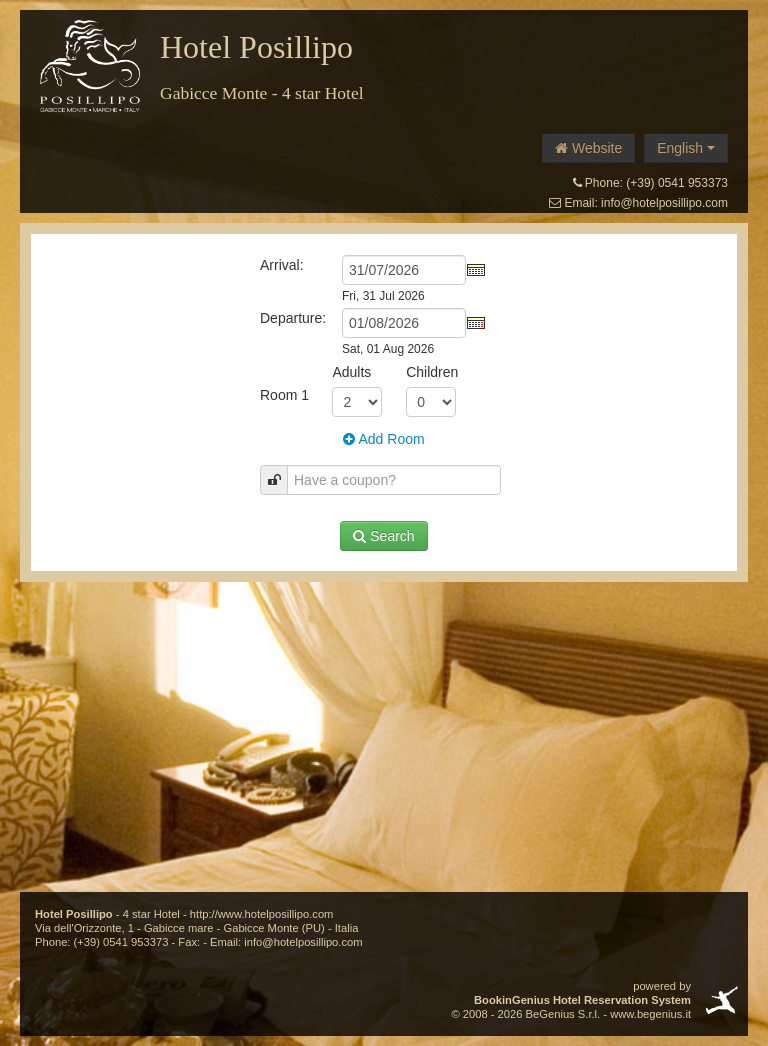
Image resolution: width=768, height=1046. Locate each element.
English (686, 148)
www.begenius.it (650, 1014)
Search (383, 536)
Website (588, 148)
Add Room (383, 439)
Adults (351, 372)
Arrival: (282, 265)
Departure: (293, 318)
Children (432, 372)
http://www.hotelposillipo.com (262, 914)
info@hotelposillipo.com (664, 203)
